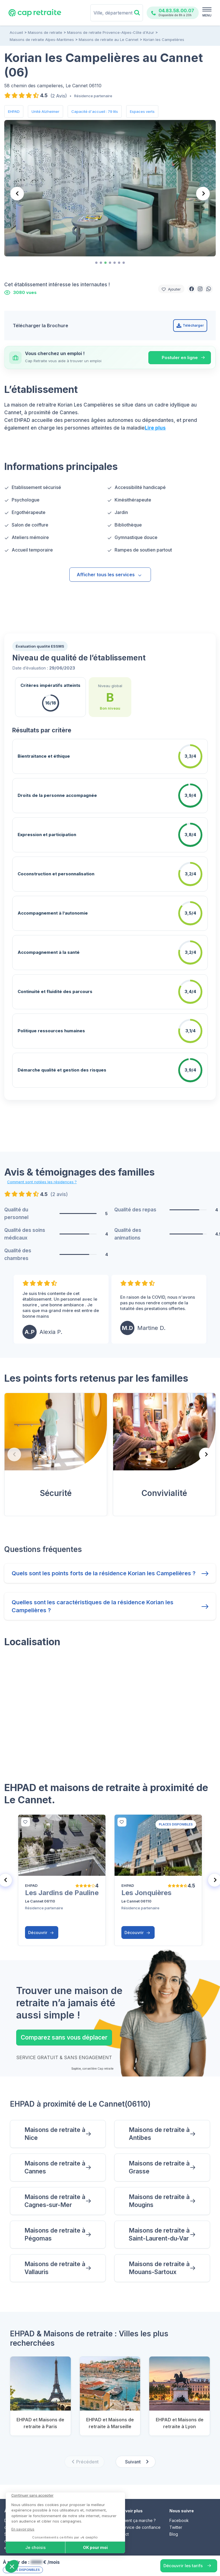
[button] (191, 289)
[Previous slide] (17, 193)
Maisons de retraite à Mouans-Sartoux (159, 2256)
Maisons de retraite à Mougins (159, 2189)
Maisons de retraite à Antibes (159, 2122)
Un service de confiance (137, 2515)
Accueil (16, 32)
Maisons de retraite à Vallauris (54, 2256)
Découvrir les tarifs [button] (183, 2565)
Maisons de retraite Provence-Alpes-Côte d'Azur (110, 32)
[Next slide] (203, 193)
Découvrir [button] (41, 1921)
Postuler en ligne (180, 357)
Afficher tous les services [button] (109, 574)
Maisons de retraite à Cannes (54, 2155)
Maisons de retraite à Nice (54, 2122)
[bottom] (25, 1810)
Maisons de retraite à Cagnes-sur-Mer (54, 2189)
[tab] (96, 263)
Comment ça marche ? (135, 2509)
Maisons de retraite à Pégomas (54, 2223)
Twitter (175, 2515)
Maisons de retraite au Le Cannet (108, 39)
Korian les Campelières (163, 39)
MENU (206, 15)
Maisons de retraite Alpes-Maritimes (42, 39)
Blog (173, 2522)
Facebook (179, 2509)
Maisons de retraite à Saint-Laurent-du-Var (159, 2223)
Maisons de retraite (45, 32)
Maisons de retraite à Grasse (159, 2155)
